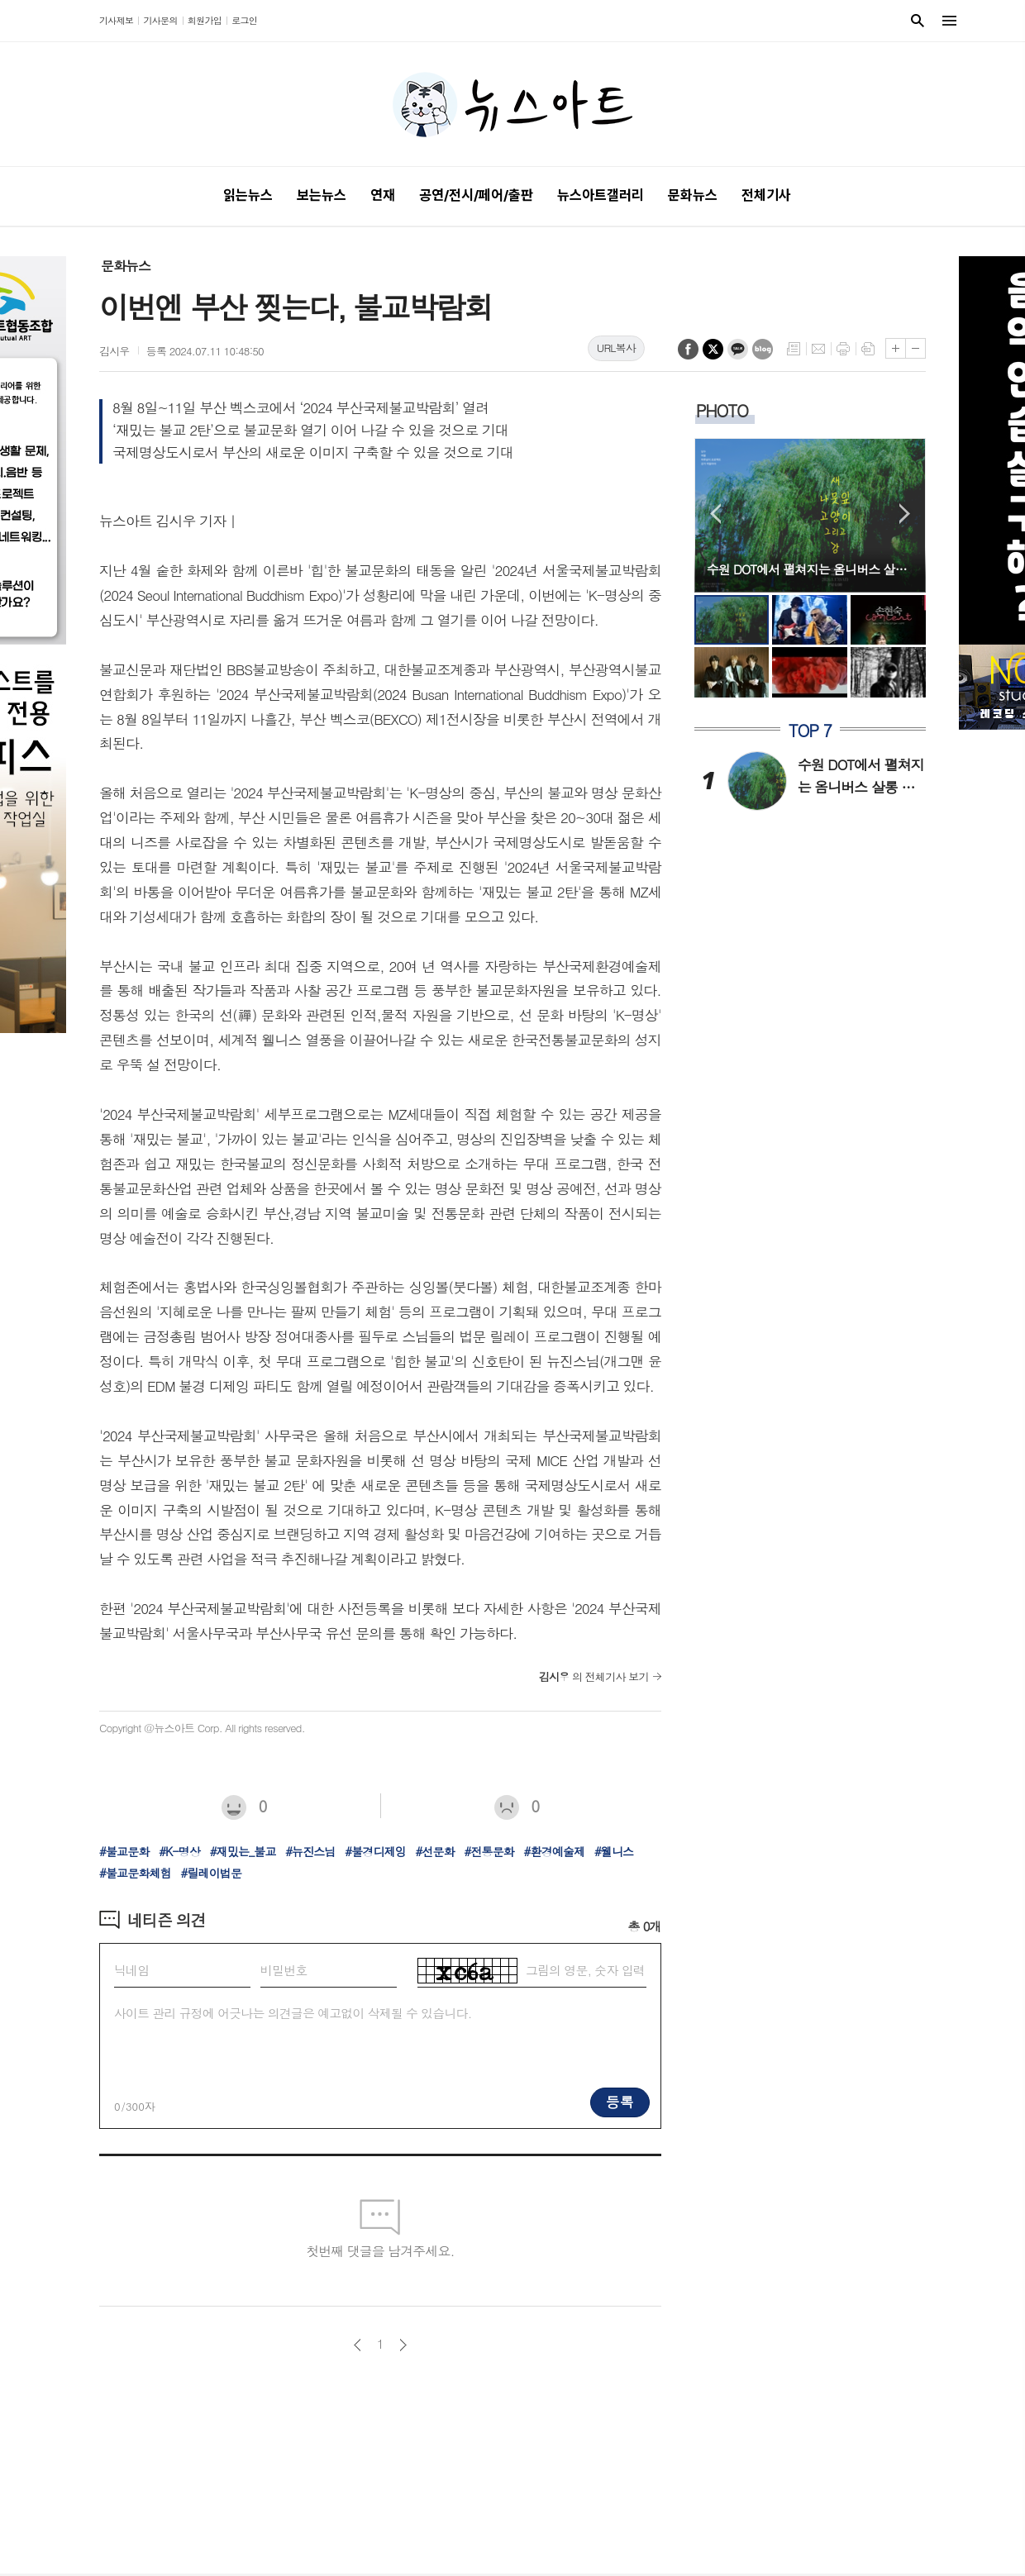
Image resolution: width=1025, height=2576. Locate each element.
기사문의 (160, 20)
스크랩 (868, 348)
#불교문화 (124, 1851)
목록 (793, 348)
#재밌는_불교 (243, 1851)
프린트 (843, 348)
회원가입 (205, 20)
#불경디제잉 (375, 1851)
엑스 (713, 349)
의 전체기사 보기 (594, 1676)
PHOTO (722, 410)
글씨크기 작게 (915, 348)
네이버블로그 (762, 349)
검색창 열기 (917, 20)
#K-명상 (179, 1851)
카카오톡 (737, 349)
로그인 (244, 20)
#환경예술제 (554, 1851)
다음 (402, 2345)
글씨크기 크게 (895, 348)
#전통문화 (489, 1851)
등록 (620, 2102)
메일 (818, 348)
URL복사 (616, 347)
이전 (357, 2345)
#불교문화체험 (135, 1872)
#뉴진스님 (310, 1851)
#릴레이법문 (210, 1872)
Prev (715, 513)
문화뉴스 (125, 265)
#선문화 (435, 1851)
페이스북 (688, 349)
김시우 (114, 351)
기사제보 (116, 20)
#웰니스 (613, 1851)
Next (904, 513)
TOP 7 (810, 730)
